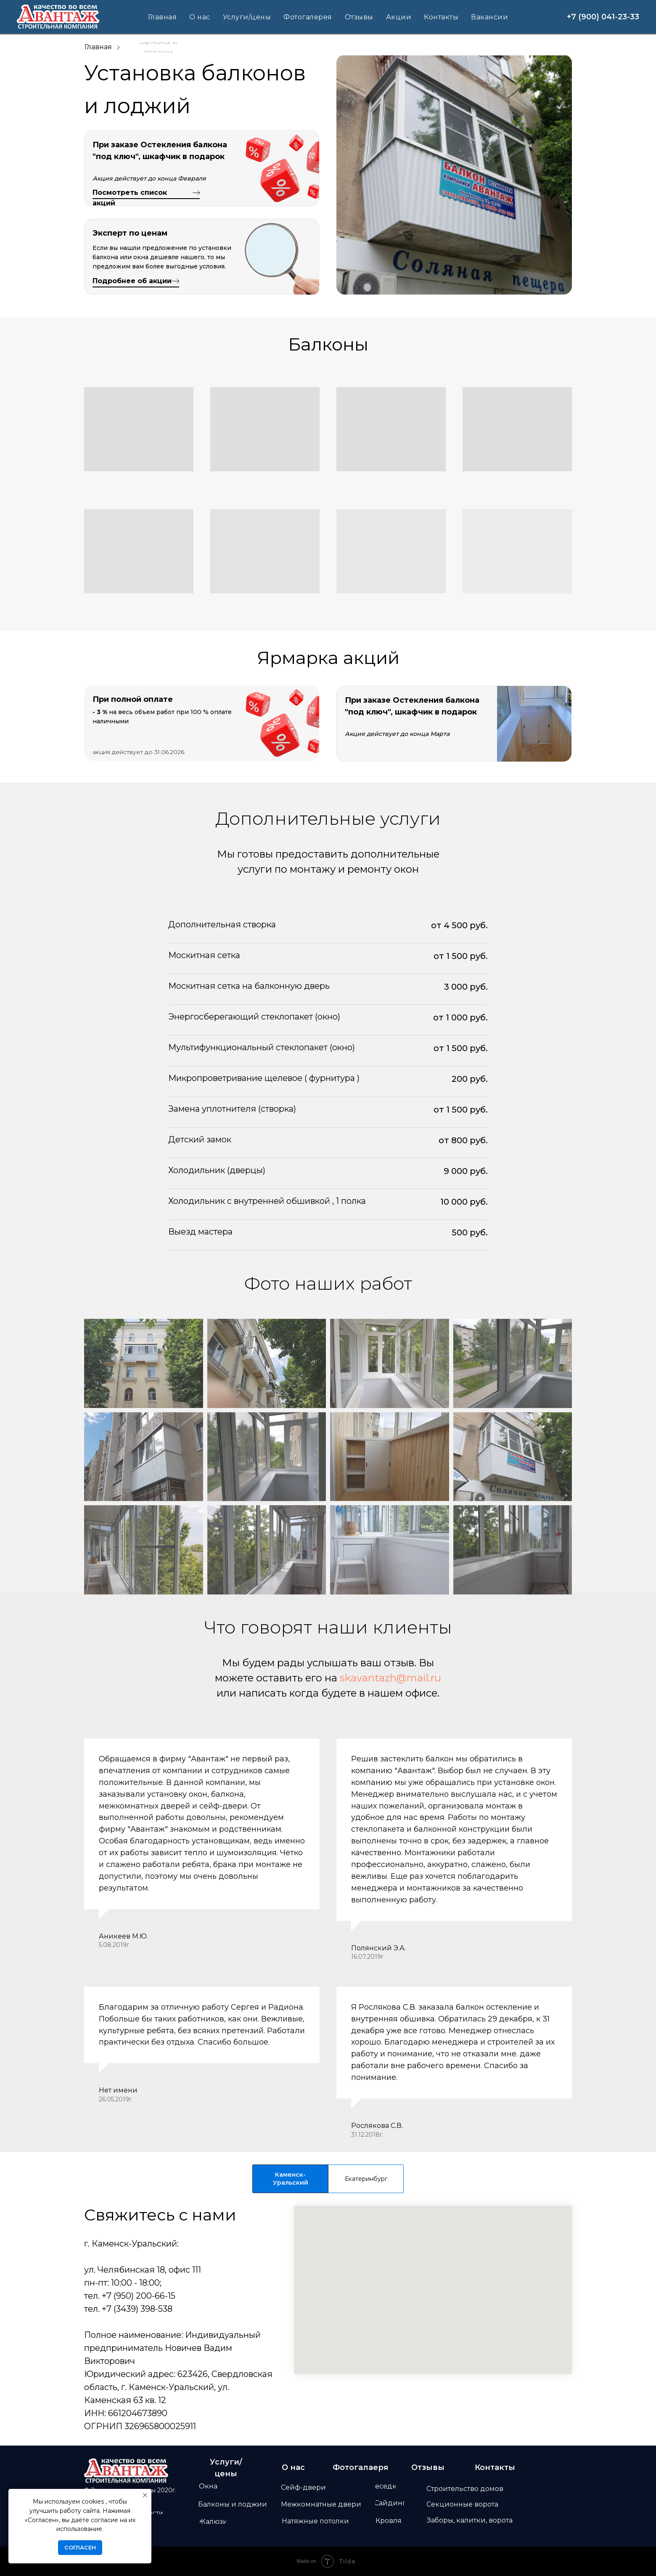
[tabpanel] (328, 2319)
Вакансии (489, 17)
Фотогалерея (307, 17)
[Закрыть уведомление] (145, 2495)
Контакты (441, 17)
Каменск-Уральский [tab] (290, 2178)
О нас (199, 17)
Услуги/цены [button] (247, 17)
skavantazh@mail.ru (390, 1678)
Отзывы (359, 17)
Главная (162, 17)
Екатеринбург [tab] (366, 2179)
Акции (399, 17)
